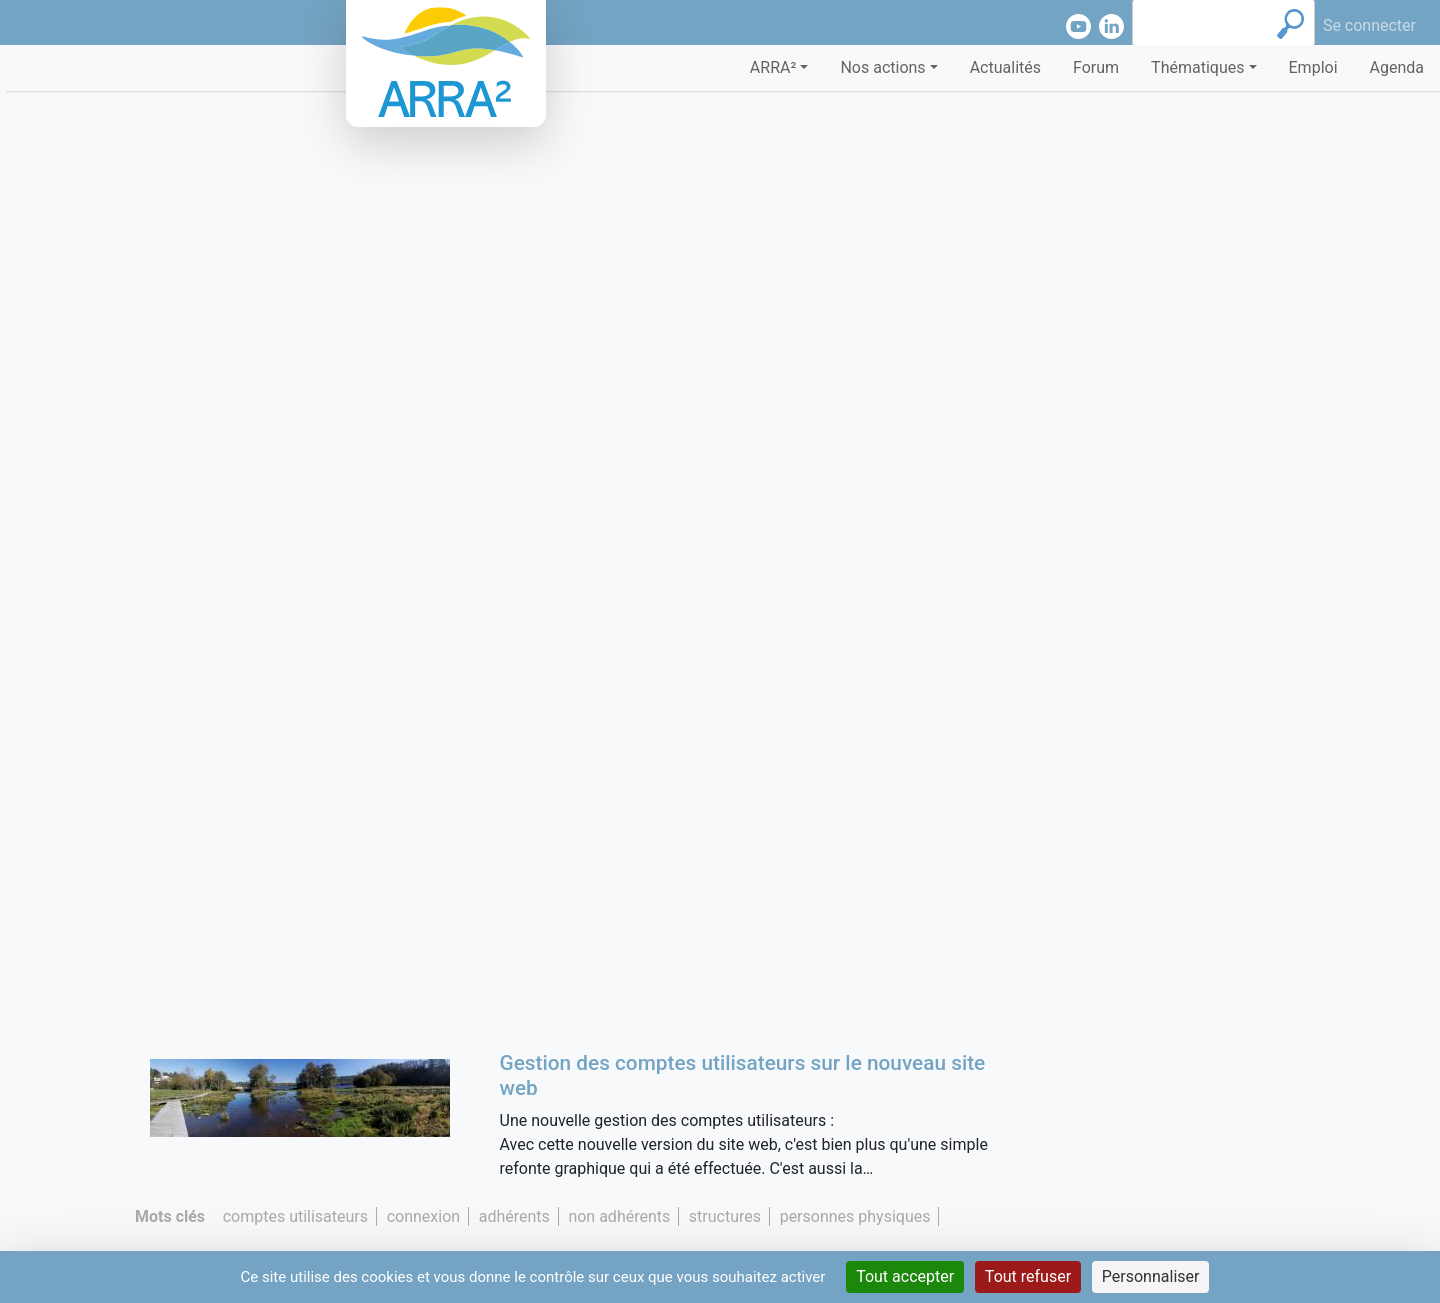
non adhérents (619, 1216)
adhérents (514, 1216)
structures (725, 1216)
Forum (1096, 67)
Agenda (1397, 67)
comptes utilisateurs (295, 1216)
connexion (423, 1216)
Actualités (1005, 67)
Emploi (1313, 67)
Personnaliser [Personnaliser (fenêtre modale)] (1151, 1276)
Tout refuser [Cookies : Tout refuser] (1028, 1276)
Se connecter (1369, 25)
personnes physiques (855, 1216)
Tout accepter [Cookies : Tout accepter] (905, 1276)
